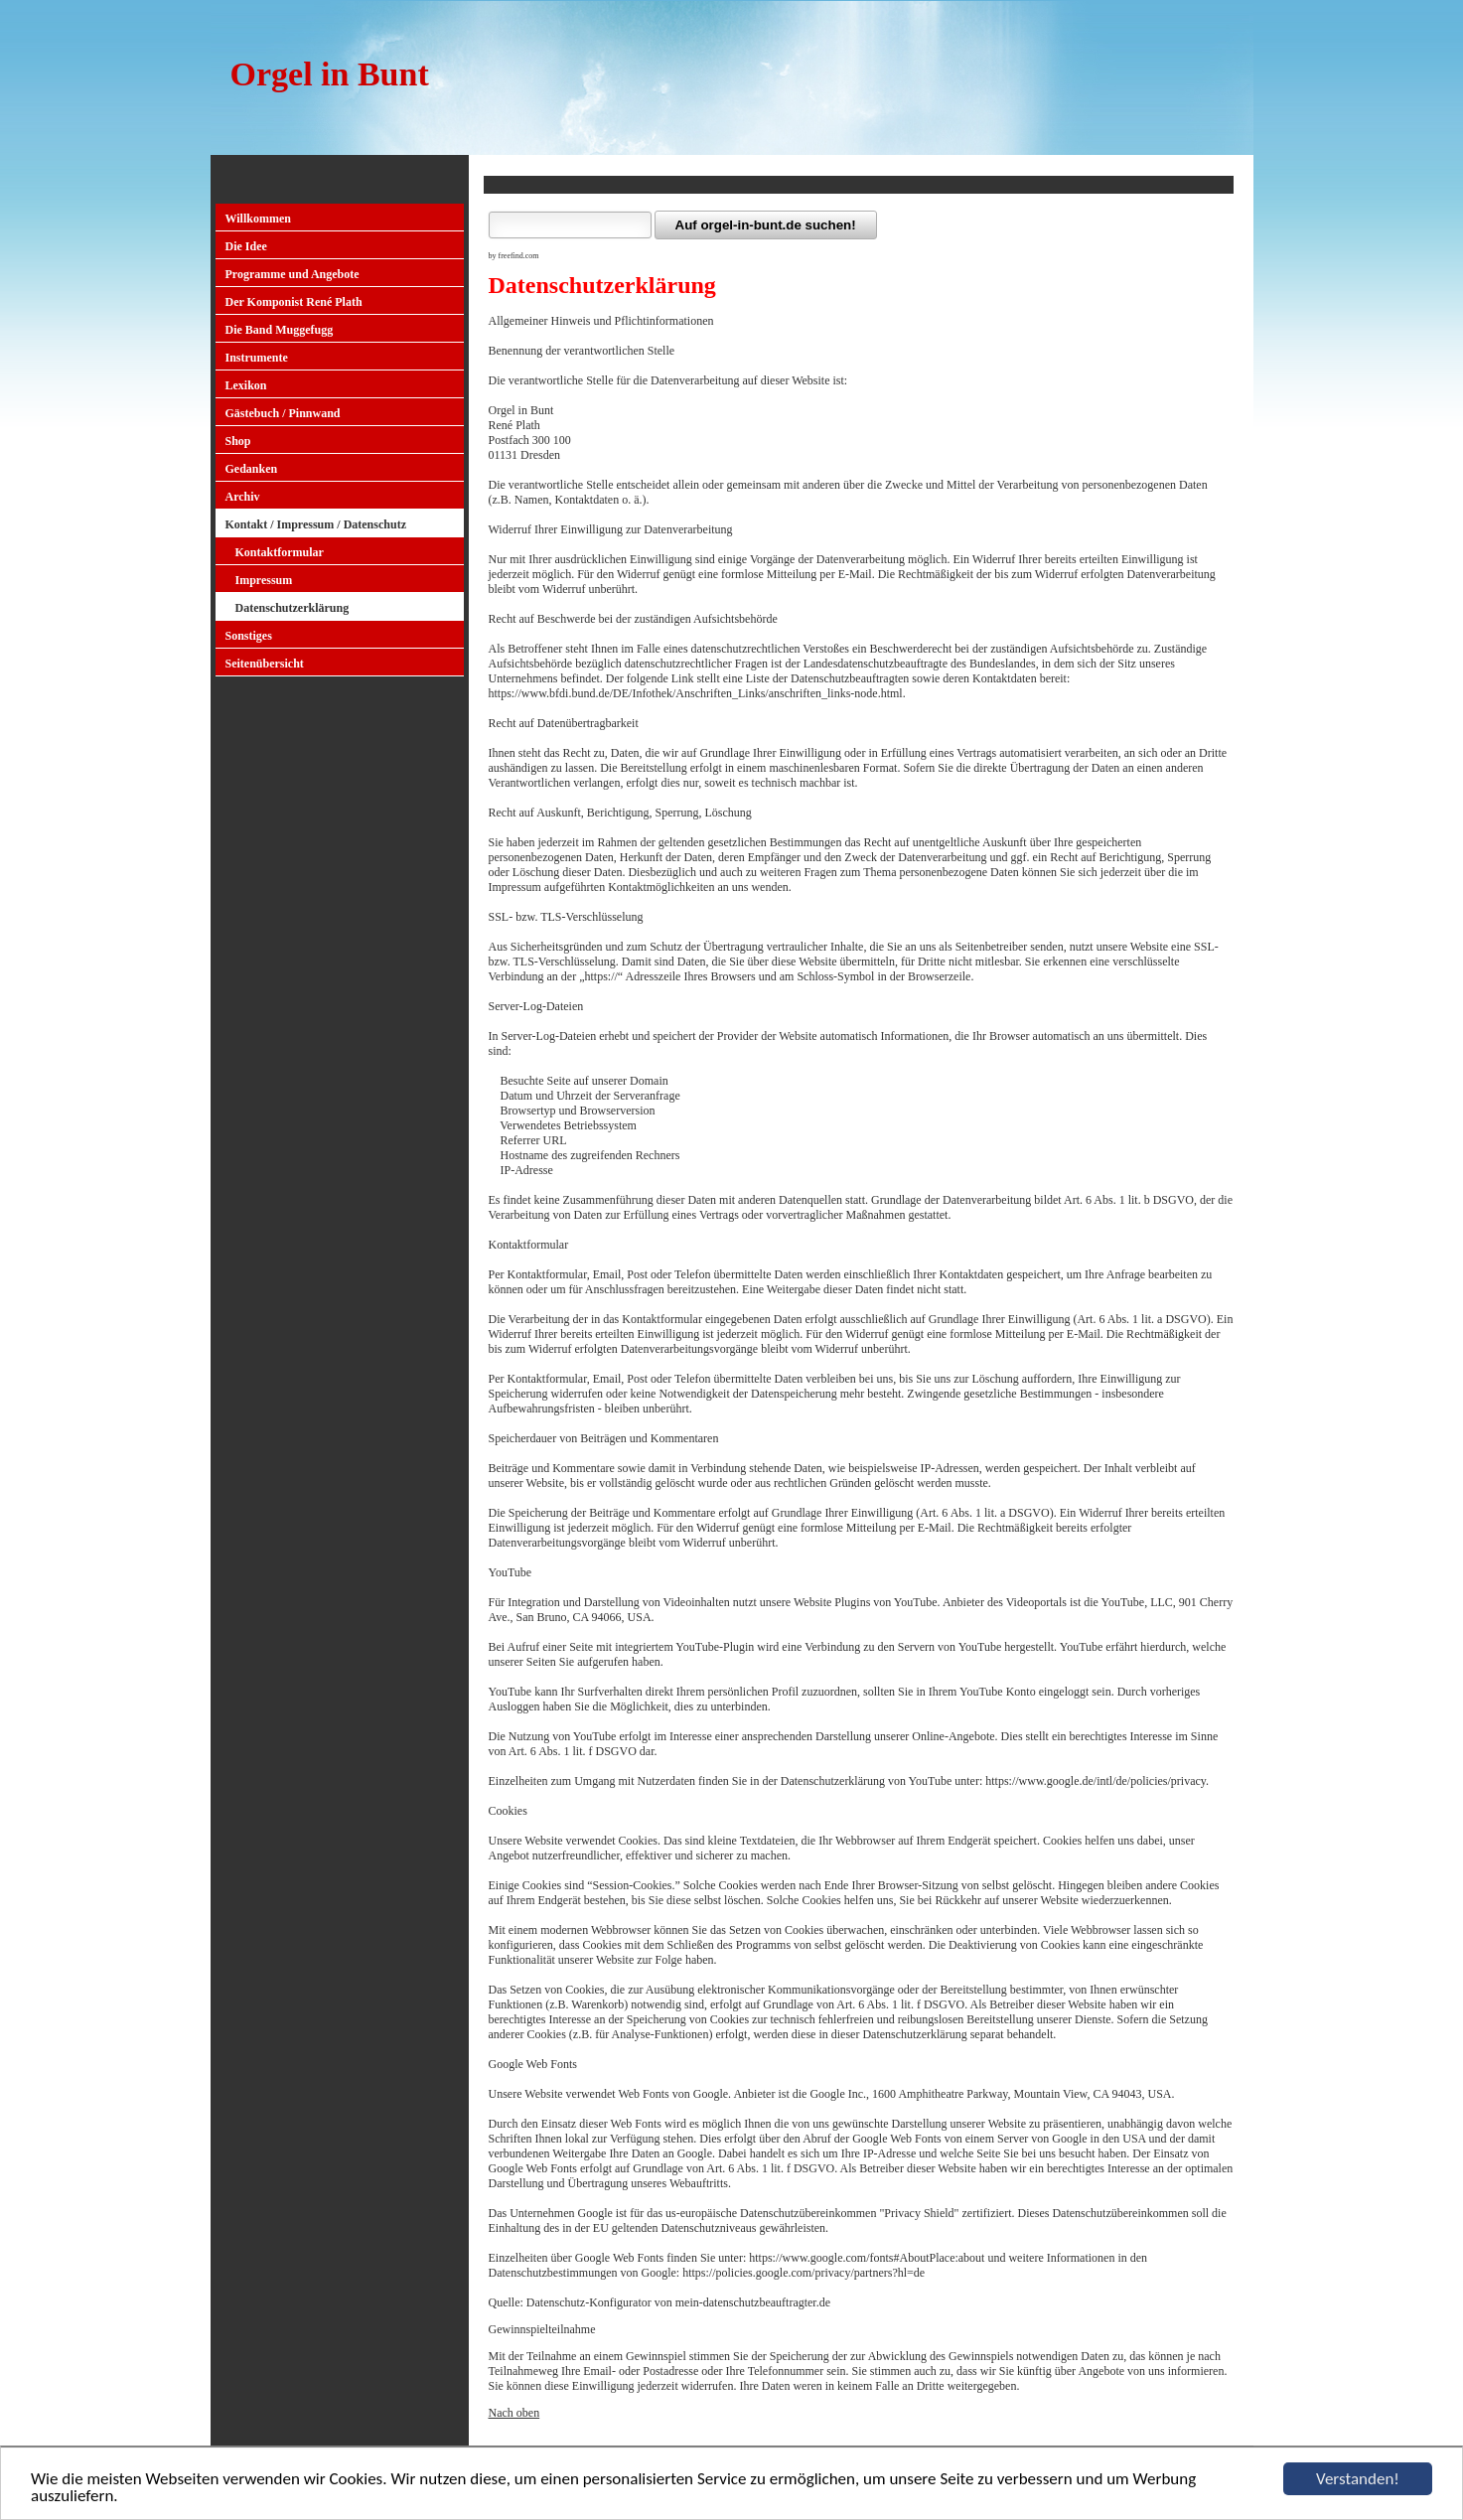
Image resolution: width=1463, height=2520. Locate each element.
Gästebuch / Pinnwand (283, 413)
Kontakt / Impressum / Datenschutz (315, 524)
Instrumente (256, 358)
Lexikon (246, 385)
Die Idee (246, 246)
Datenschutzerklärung (292, 608)
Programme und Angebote (292, 274)
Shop (238, 441)
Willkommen (258, 218)
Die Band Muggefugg (279, 330)
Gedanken (251, 469)
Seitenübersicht (264, 663)
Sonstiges (248, 636)
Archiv (242, 497)
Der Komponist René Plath (294, 302)
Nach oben (514, 2413)
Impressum (264, 580)
